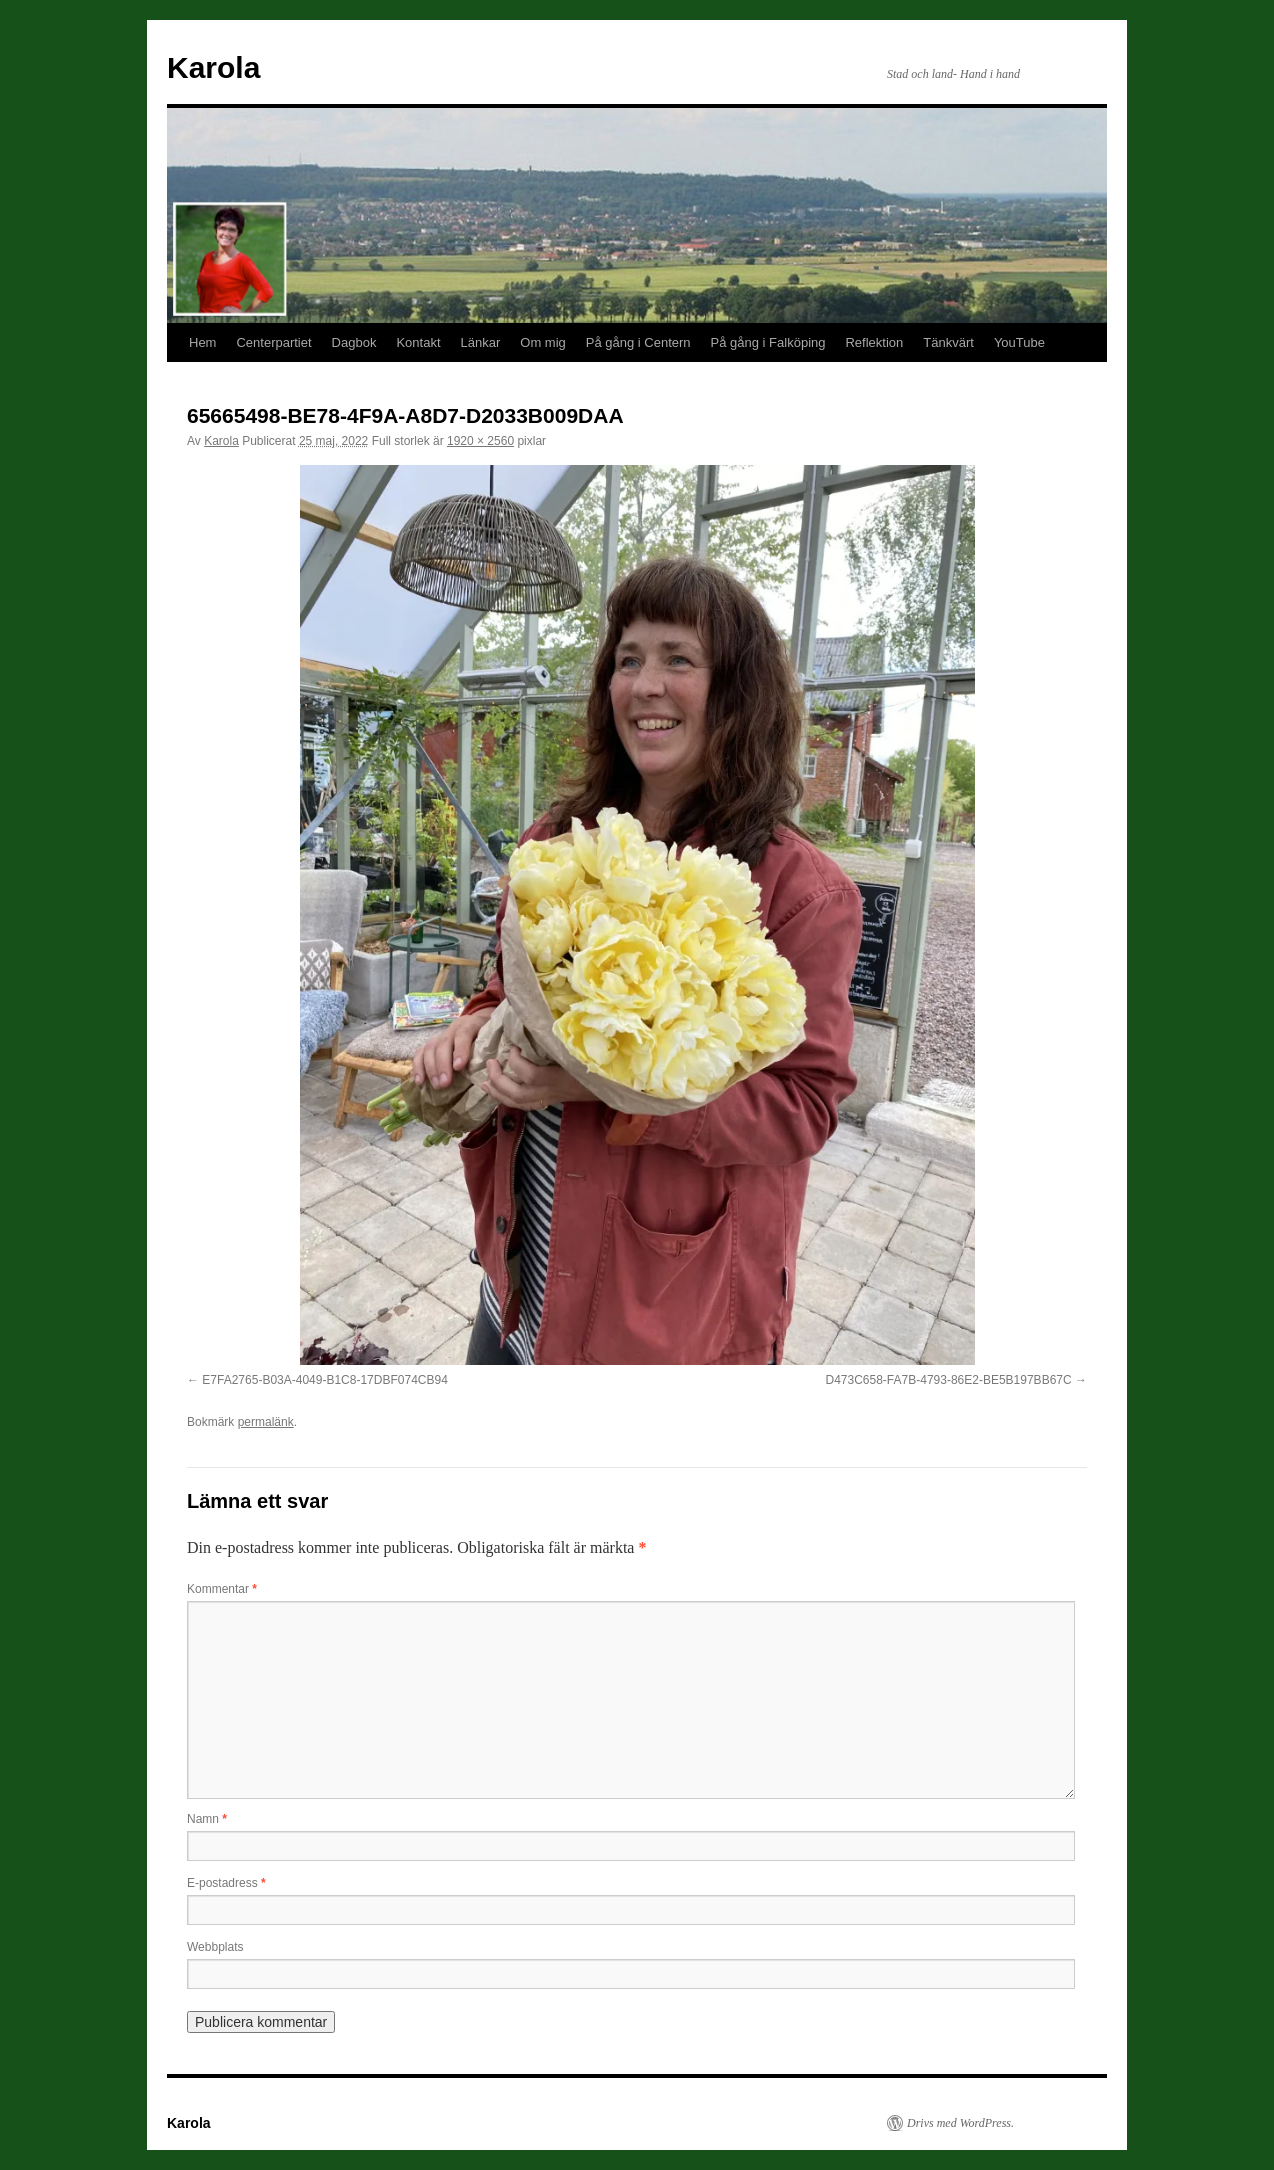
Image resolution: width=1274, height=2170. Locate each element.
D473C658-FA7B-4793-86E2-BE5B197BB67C (948, 1380)
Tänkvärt (948, 342)
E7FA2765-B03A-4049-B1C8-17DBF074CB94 (324, 1380)
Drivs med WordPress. (960, 2123)
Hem (202, 342)
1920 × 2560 (480, 441)
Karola (213, 67)
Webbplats (215, 1947)
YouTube (1019, 342)
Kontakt (418, 342)
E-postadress (226, 1883)
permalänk (266, 1422)
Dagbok (354, 342)
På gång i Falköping (768, 342)
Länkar (481, 342)
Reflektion (874, 342)
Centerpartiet (273, 342)
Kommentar (222, 1589)
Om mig (543, 342)
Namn (207, 1819)
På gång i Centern (638, 342)
